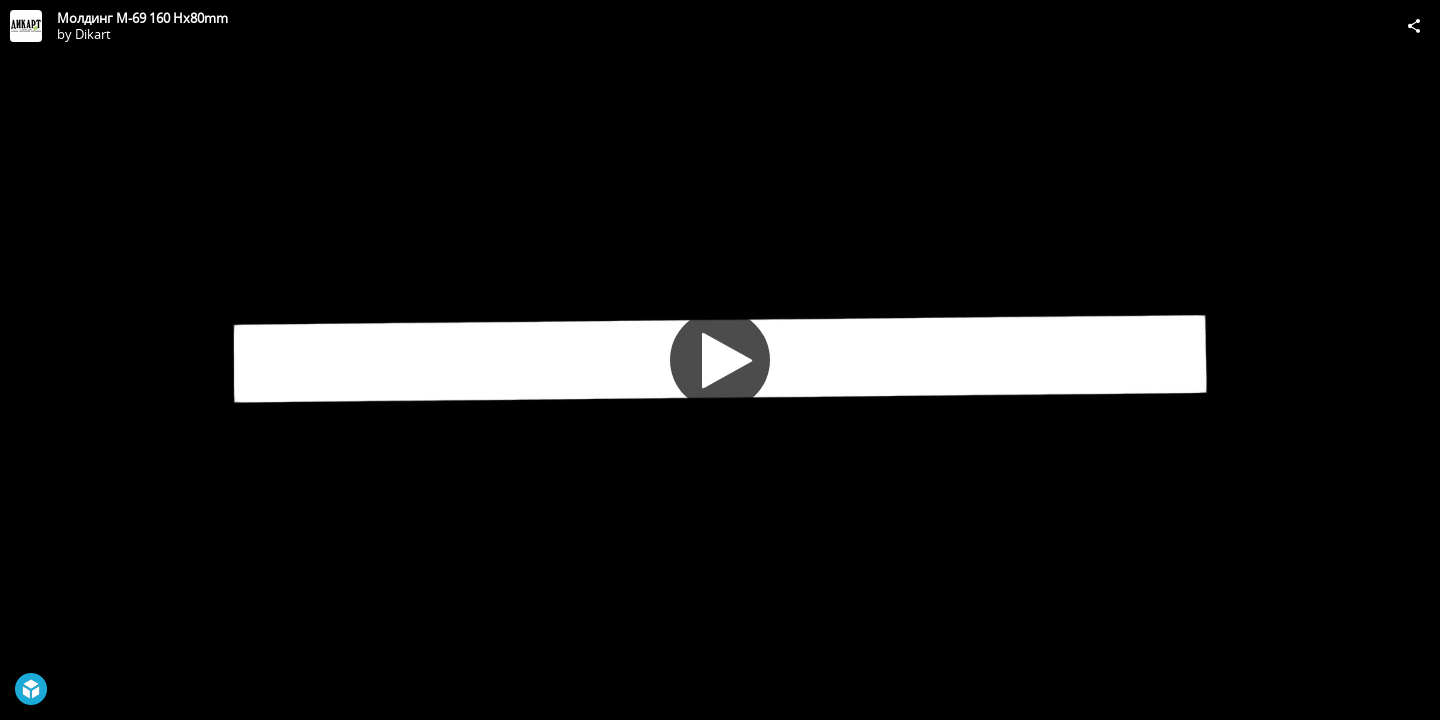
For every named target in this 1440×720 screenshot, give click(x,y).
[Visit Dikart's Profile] (26, 26)
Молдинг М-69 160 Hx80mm (142, 18)
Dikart (93, 34)
